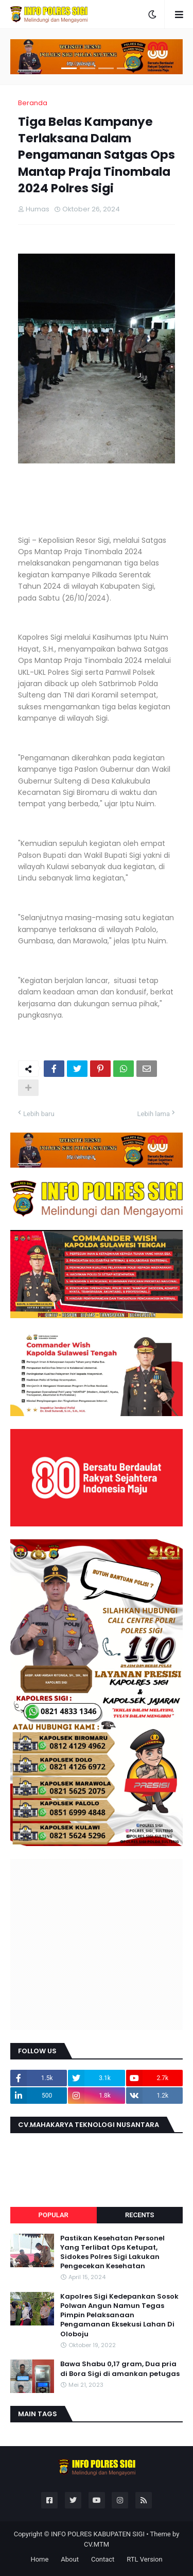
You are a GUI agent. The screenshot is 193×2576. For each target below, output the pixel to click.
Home (39, 2559)
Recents (139, 2215)
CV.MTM (96, 2544)
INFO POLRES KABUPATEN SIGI (98, 2534)
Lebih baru (39, 1114)
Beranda (32, 103)
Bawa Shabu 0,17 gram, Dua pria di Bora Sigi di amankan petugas (120, 2368)
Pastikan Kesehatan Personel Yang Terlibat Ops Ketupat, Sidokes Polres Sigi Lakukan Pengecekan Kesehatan (112, 2252)
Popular (53, 2215)
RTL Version (144, 2559)
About (70, 2559)
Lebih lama (153, 1114)
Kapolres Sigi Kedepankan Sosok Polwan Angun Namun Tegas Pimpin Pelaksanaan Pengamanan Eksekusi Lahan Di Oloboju (119, 2315)
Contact (102, 2559)
